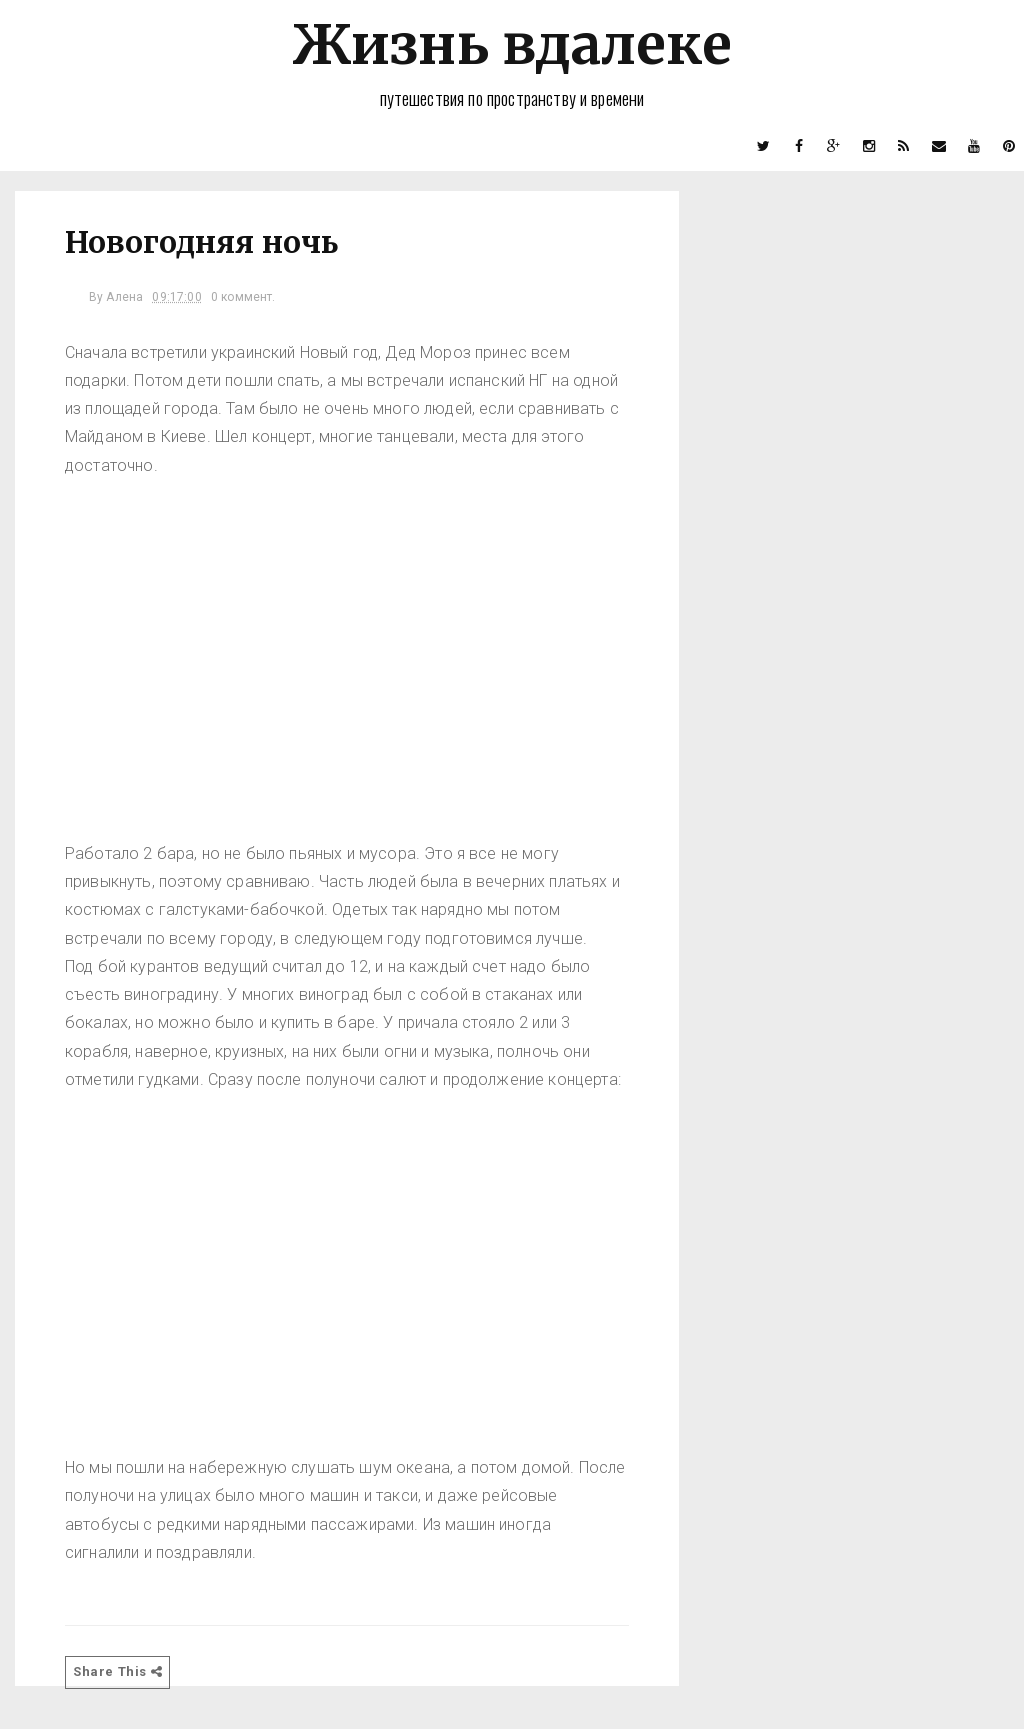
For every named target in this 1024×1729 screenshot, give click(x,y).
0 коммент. (243, 297)
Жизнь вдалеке (512, 44)
